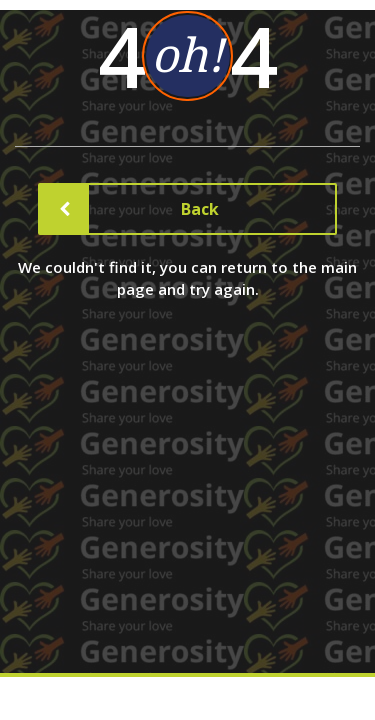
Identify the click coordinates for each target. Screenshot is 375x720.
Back (129, 209)
